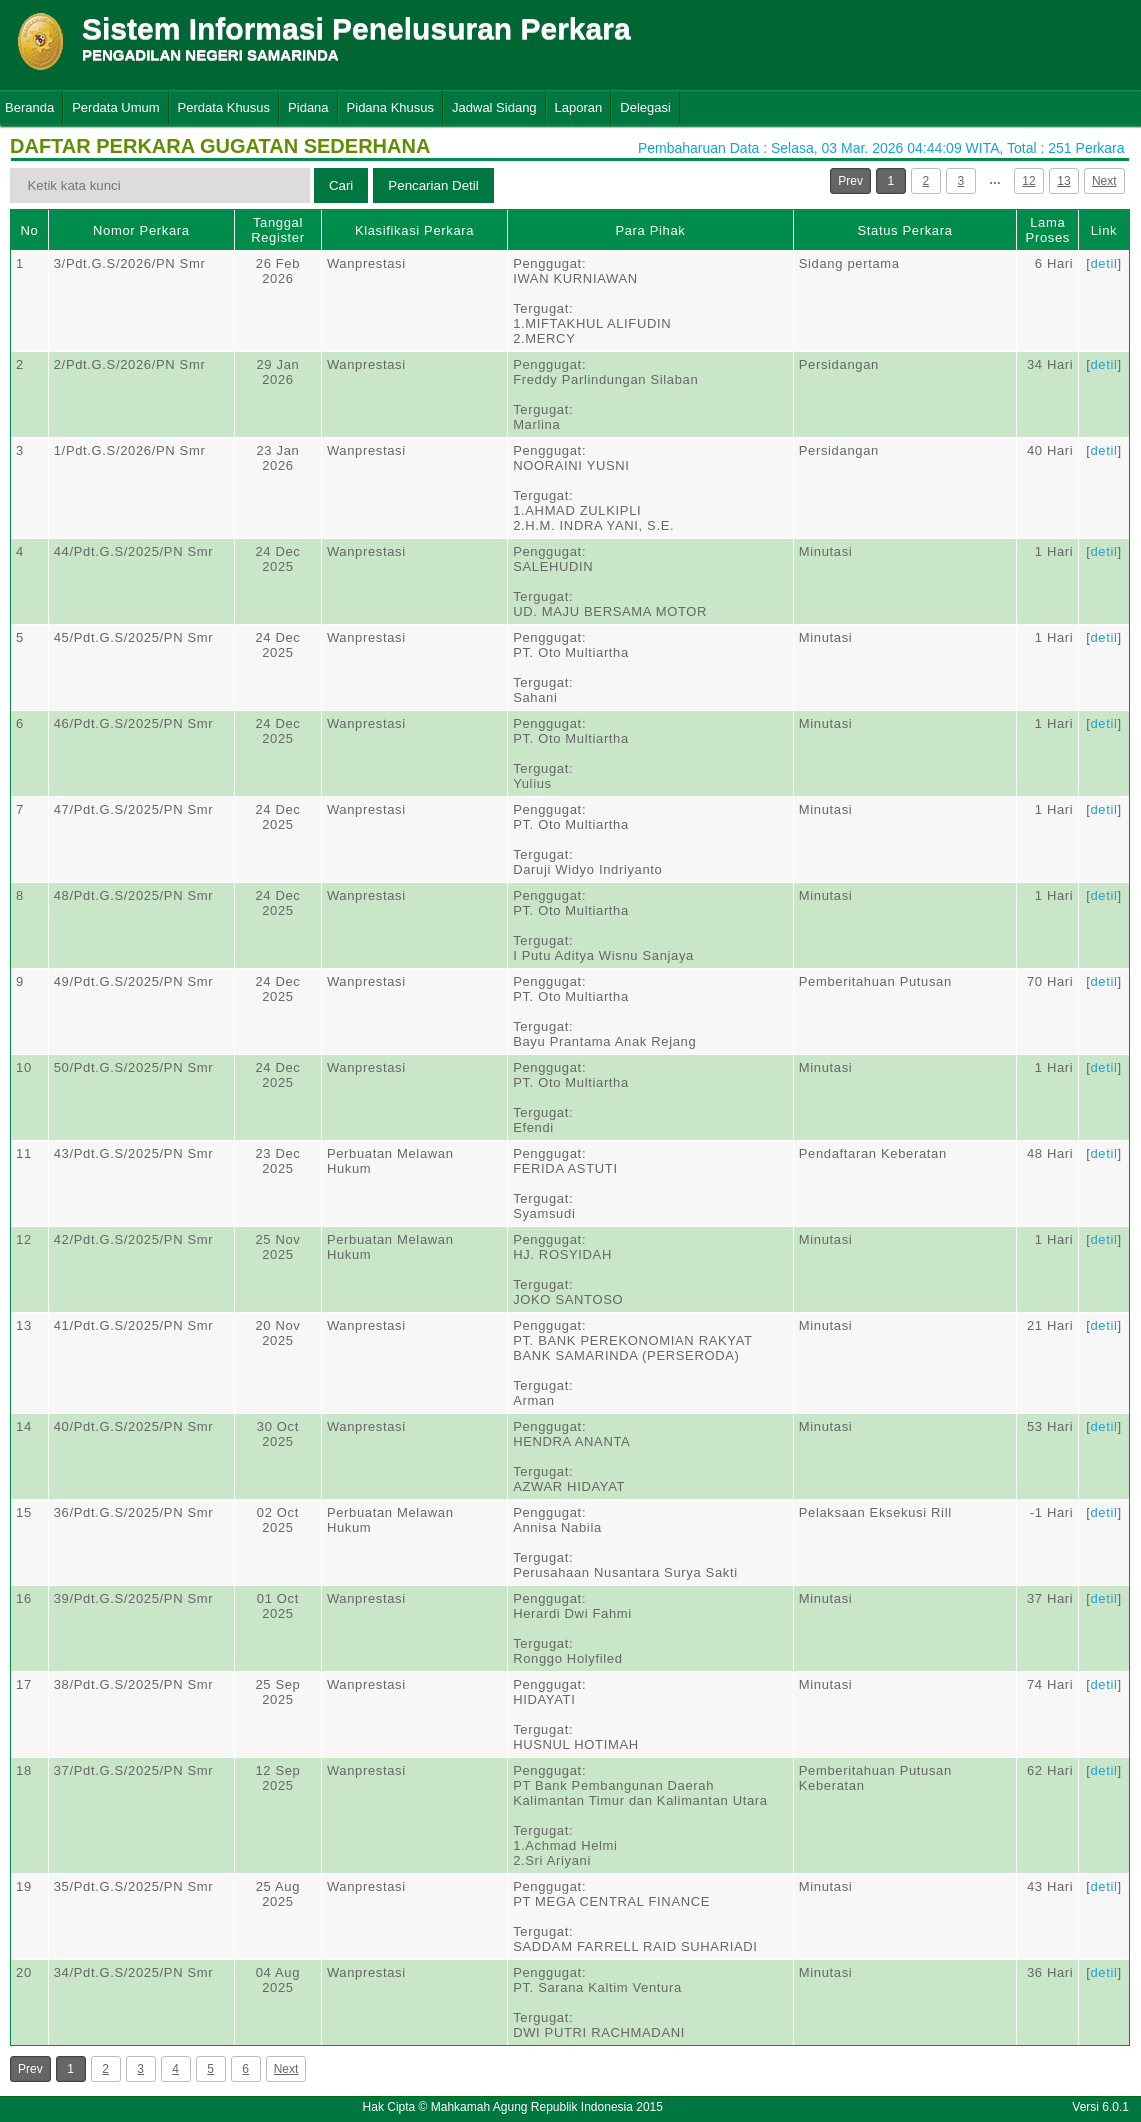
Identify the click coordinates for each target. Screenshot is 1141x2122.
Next (1104, 181)
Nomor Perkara (141, 230)
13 (1063, 181)
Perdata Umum (115, 107)
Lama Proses (1048, 230)
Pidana (308, 107)
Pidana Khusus (390, 107)
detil (1103, 263)
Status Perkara (904, 230)
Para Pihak (650, 230)
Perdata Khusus (224, 107)
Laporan (579, 107)
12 (1028, 181)
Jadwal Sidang (494, 107)
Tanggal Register (278, 230)
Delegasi (645, 107)
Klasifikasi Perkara (414, 230)
